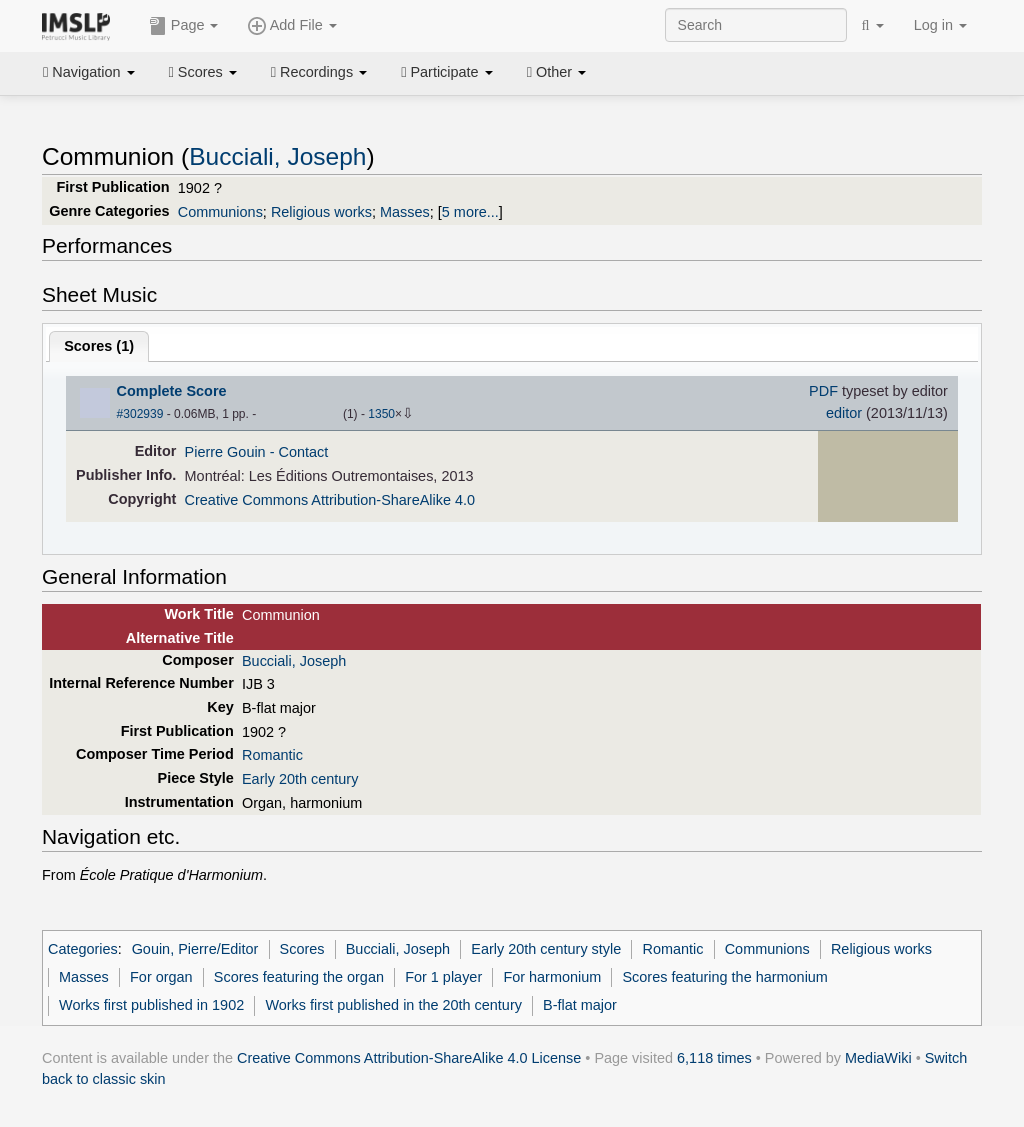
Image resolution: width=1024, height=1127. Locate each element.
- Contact (299, 452)
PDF (823, 391)
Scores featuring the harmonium (724, 977)
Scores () (99, 346)
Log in (940, 25)
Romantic (272, 755)
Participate (447, 72)
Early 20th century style (546, 949)
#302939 (140, 414)
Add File (292, 26)
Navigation (89, 72)
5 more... (470, 212)
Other (556, 72)
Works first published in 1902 (151, 1005)
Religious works (321, 212)
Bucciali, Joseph (277, 156)
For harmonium (552, 977)
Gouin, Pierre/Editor (195, 949)
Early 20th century (300, 779)
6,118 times (714, 1058)
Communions (220, 212)
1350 (381, 414)
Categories (83, 949)
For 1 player (443, 977)
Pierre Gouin (225, 452)
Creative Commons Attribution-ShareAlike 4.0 (330, 500)
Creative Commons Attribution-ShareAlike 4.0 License (409, 1058)
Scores (203, 72)
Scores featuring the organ (299, 977)
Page (184, 26)
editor (844, 413)
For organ (161, 977)
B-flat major (580, 1005)
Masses (405, 212)
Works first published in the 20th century (393, 1005)
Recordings (319, 72)
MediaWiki (878, 1058)
